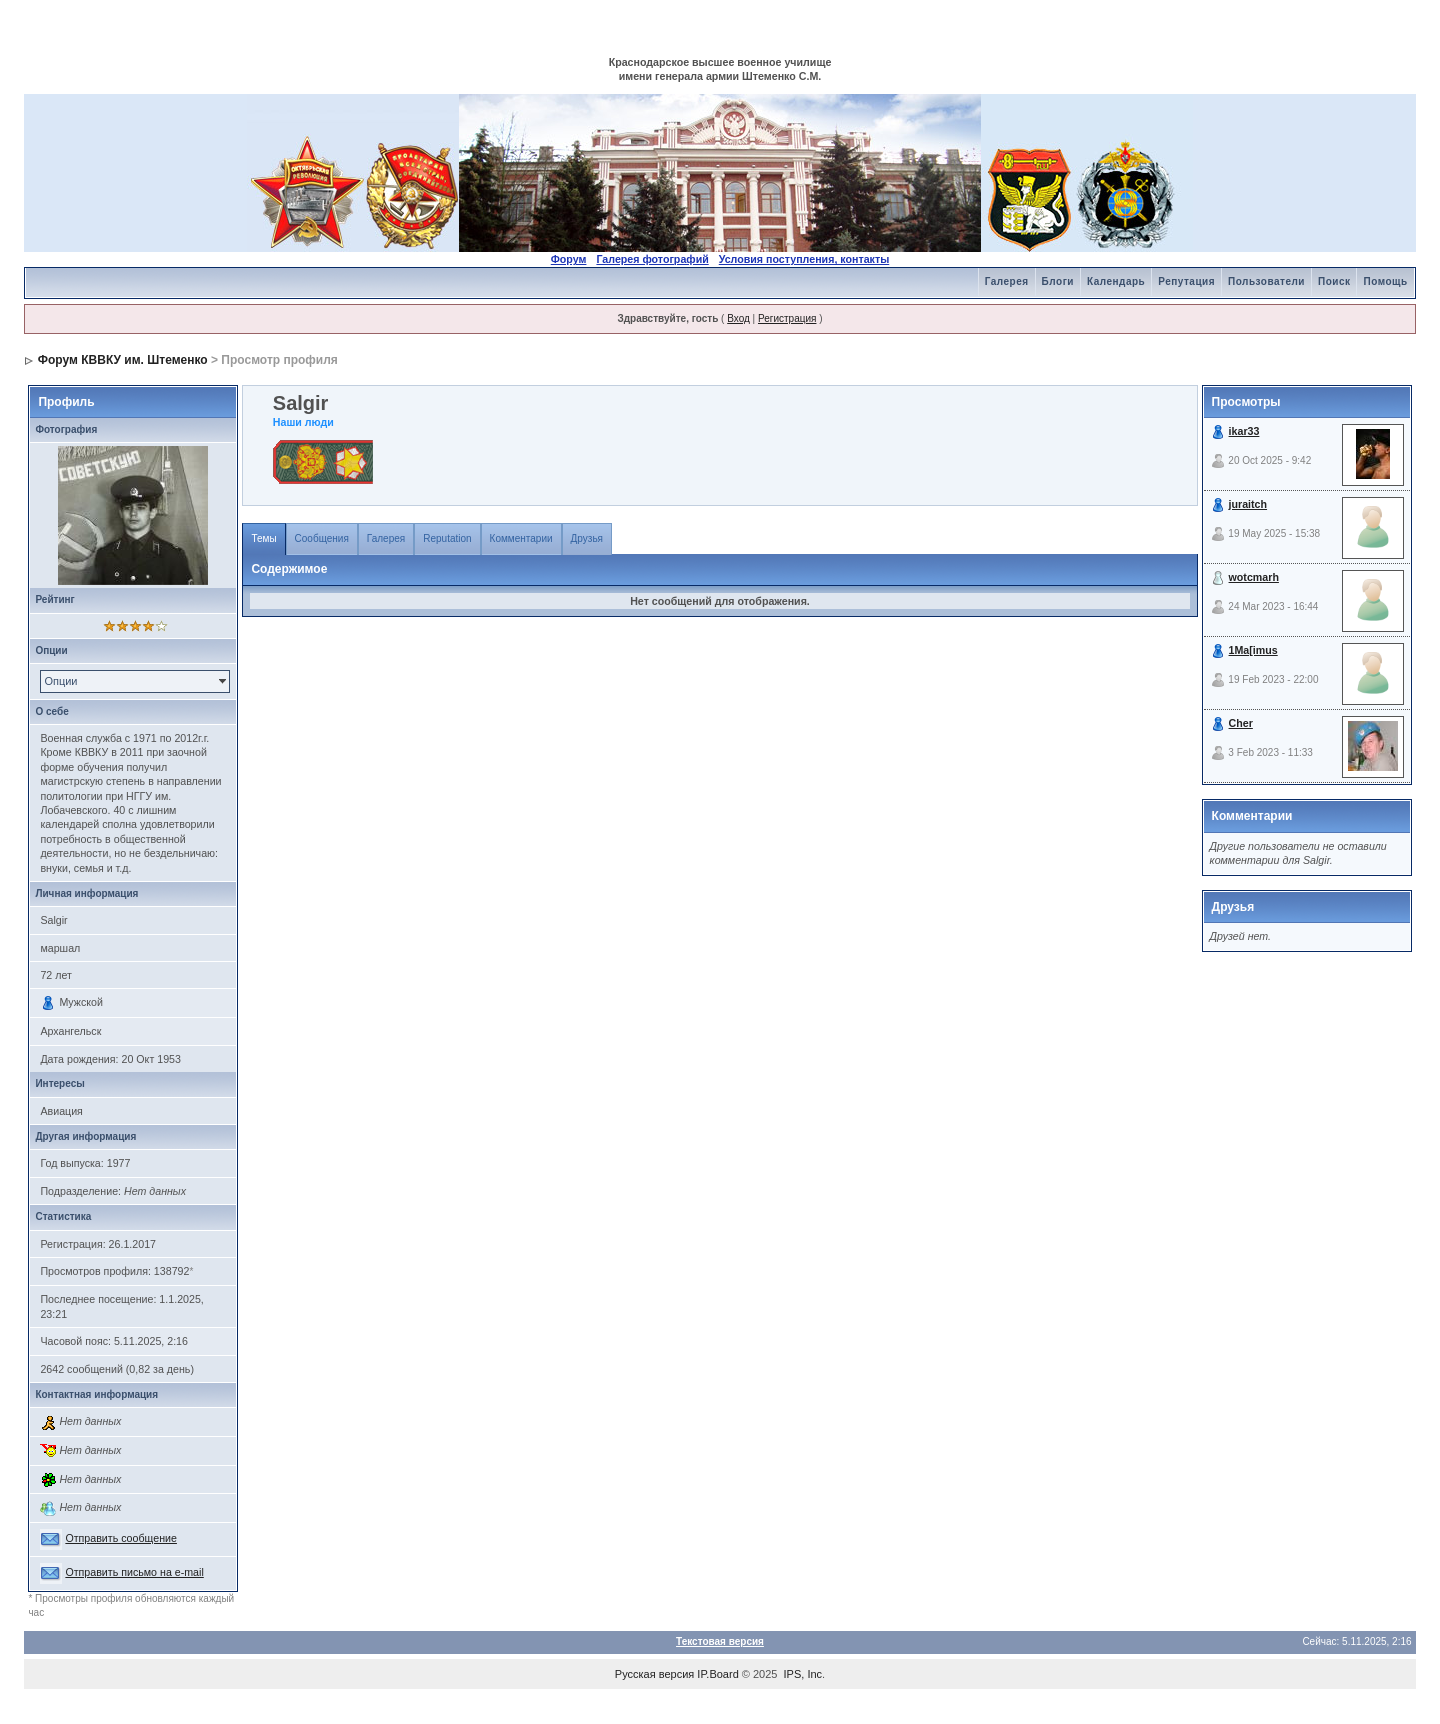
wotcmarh (1254, 577)
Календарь (1116, 281)
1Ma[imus (1253, 650)
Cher (1241, 723)
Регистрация (787, 318)
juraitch (1248, 504)
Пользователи (1266, 281)
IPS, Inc (803, 1674)
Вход (738, 318)
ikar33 (1244, 431)
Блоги (1058, 281)
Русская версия (654, 1674)
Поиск (1334, 281)
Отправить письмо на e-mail (134, 1572)
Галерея (1007, 281)
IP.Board (717, 1674)
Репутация (1186, 281)
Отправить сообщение (121, 1538)
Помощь (1385, 281)
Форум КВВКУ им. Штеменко (123, 360)
